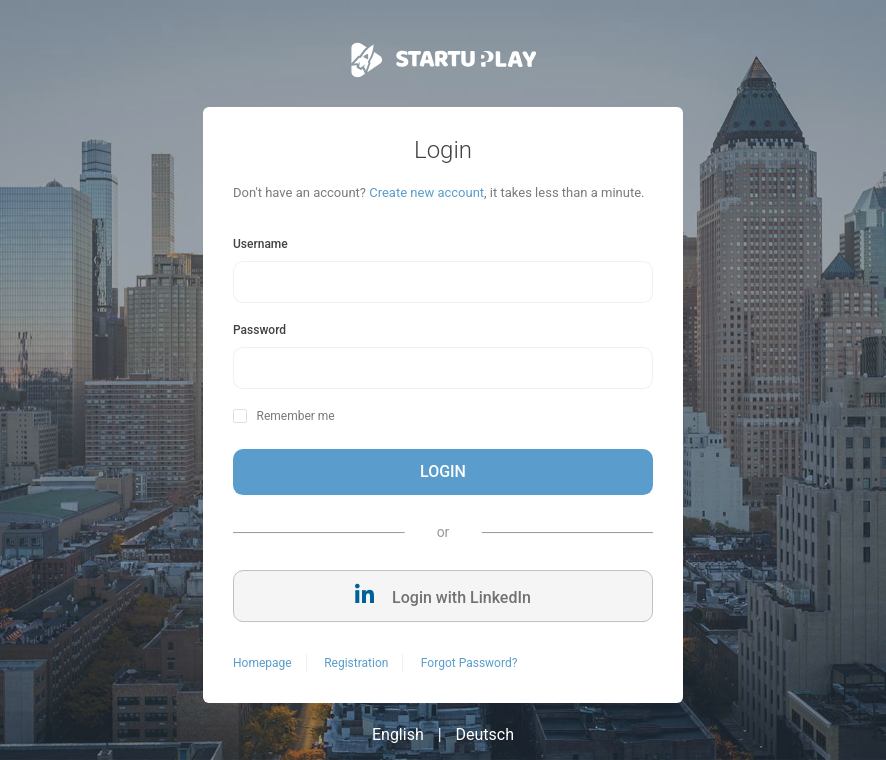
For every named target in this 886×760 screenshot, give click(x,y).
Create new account (426, 192)
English (398, 734)
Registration (356, 663)
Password (259, 330)
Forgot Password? (469, 663)
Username (260, 244)
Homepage (262, 663)
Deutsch (485, 734)
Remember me (295, 416)
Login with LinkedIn (443, 595)
